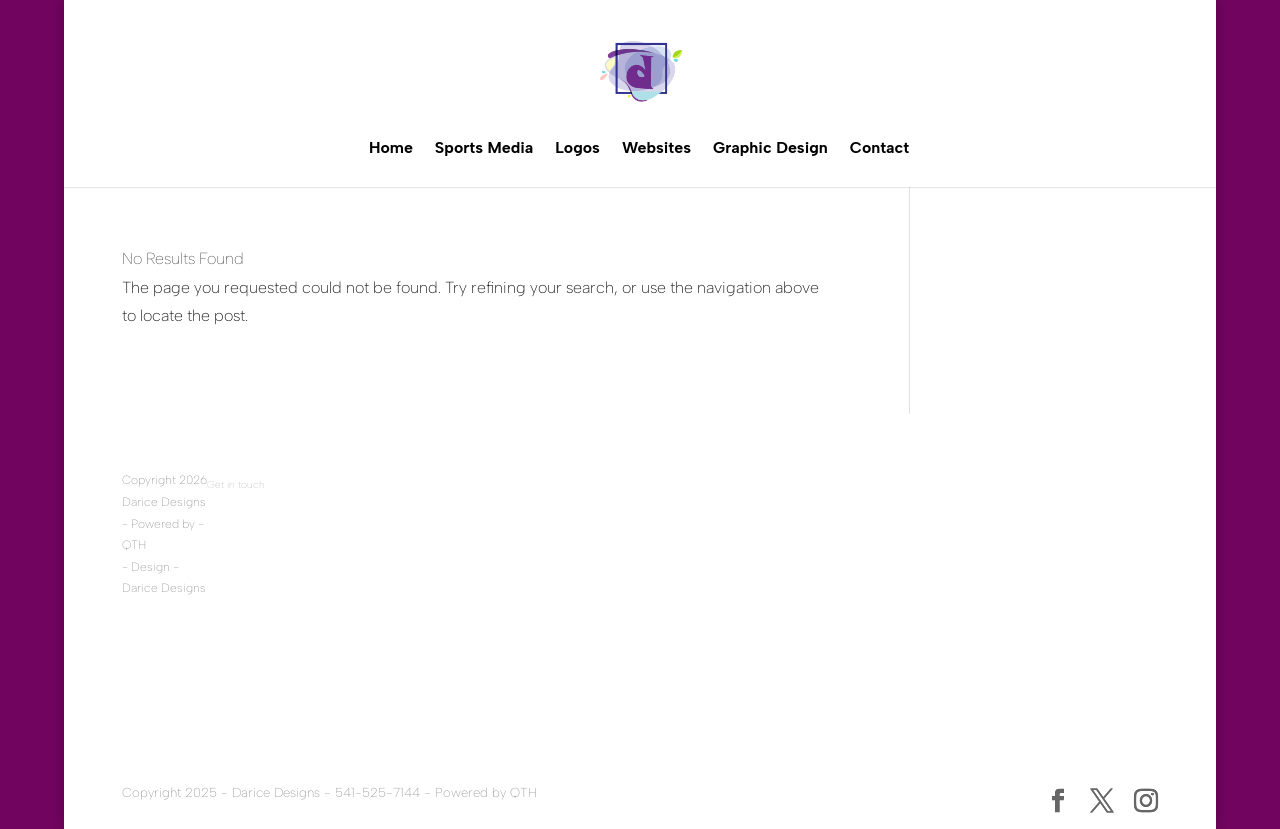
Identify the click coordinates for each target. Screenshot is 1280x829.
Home (391, 147)
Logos (577, 147)
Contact (879, 147)
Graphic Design (770, 147)
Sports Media (484, 147)
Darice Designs (164, 502)
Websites (656, 147)
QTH (134, 545)
